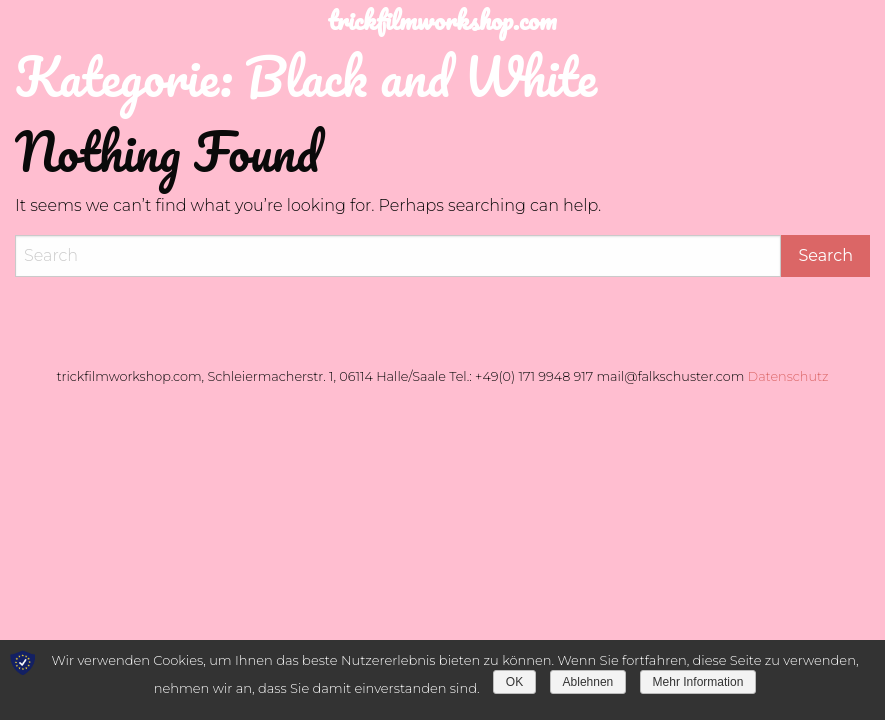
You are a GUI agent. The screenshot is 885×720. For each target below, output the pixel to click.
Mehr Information (698, 682)
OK (514, 682)
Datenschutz (788, 376)
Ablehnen (588, 682)
